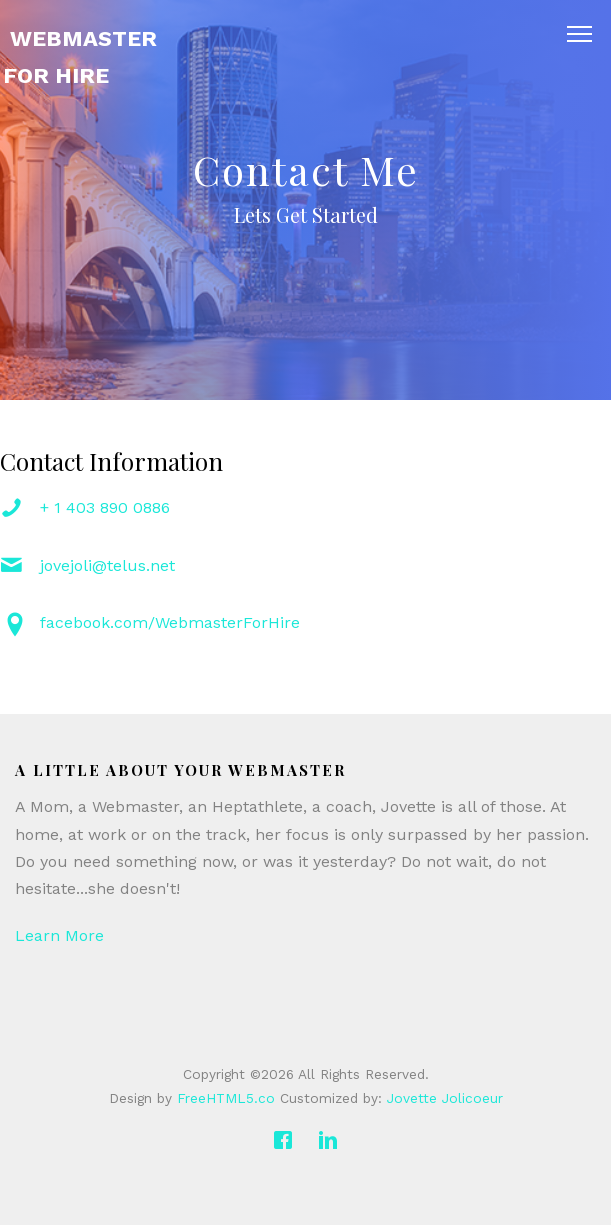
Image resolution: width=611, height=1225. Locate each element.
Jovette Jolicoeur (445, 1098)
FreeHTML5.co (226, 1098)
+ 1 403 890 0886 (105, 507)
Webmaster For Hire (80, 57)
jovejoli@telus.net (107, 565)
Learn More (59, 935)
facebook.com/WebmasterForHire (170, 622)
